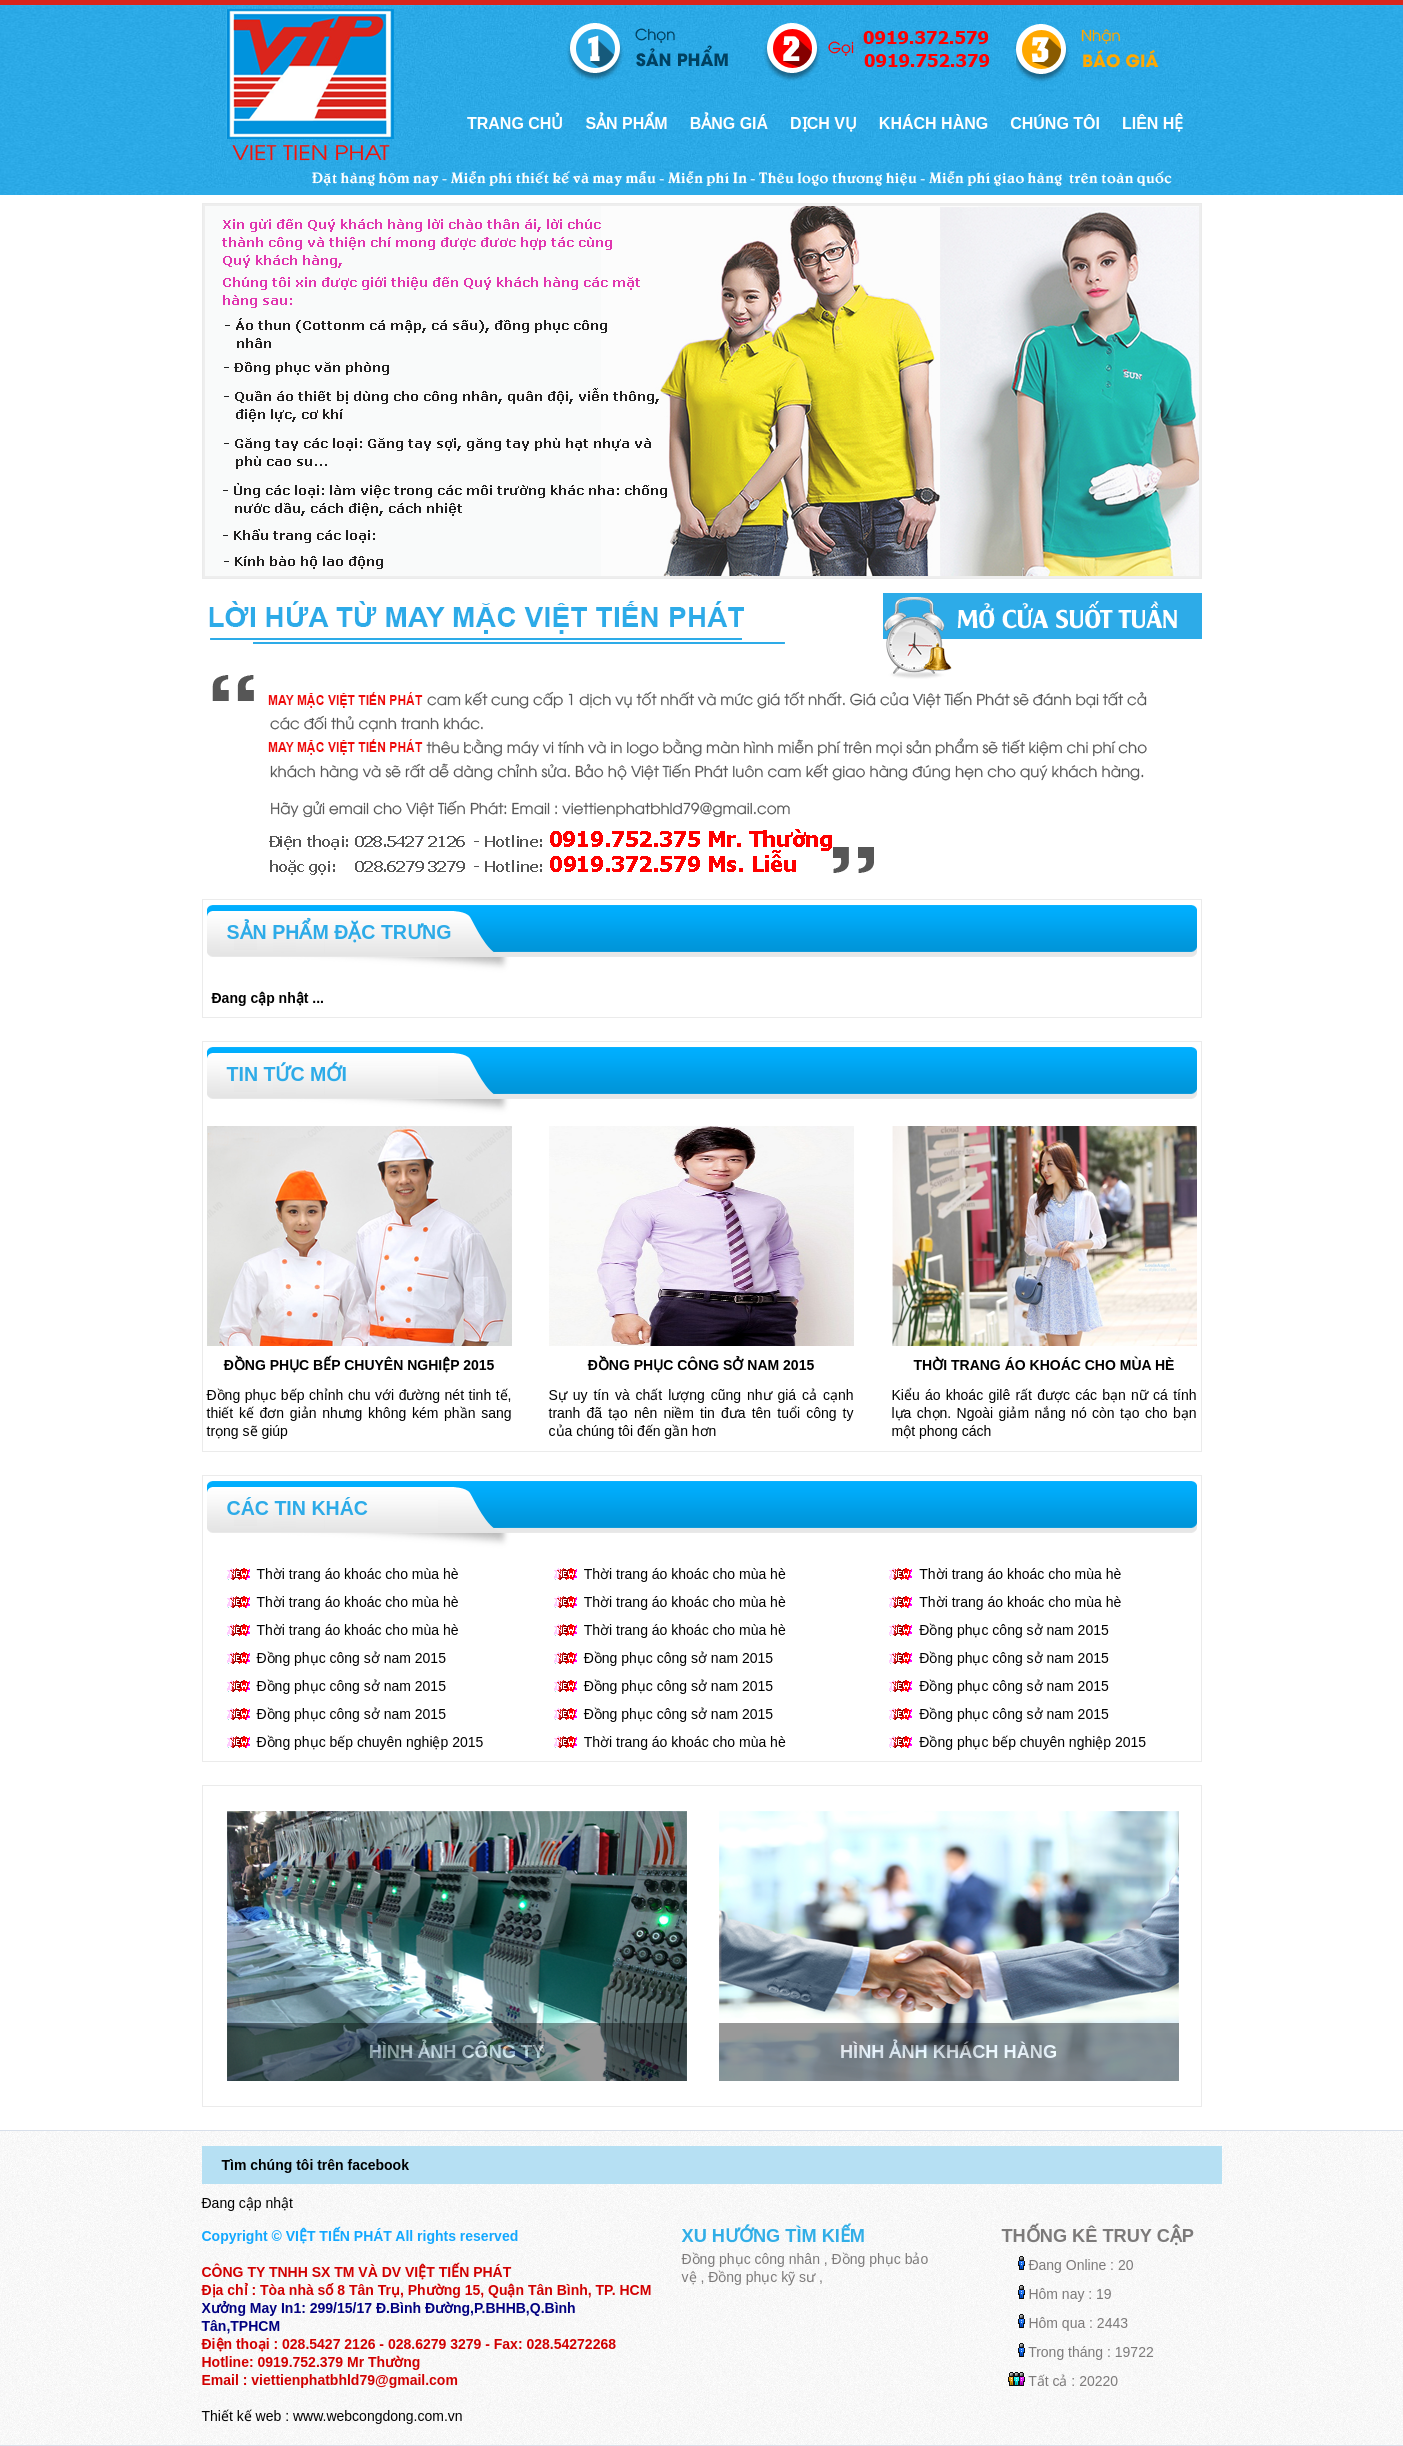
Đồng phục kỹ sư (761, 2277)
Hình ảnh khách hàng (948, 2052)
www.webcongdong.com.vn (378, 2416)
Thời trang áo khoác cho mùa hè (1044, 1365)
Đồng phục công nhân (751, 2259)
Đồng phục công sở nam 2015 (701, 1365)
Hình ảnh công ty (457, 2052)
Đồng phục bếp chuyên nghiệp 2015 (359, 1365)
